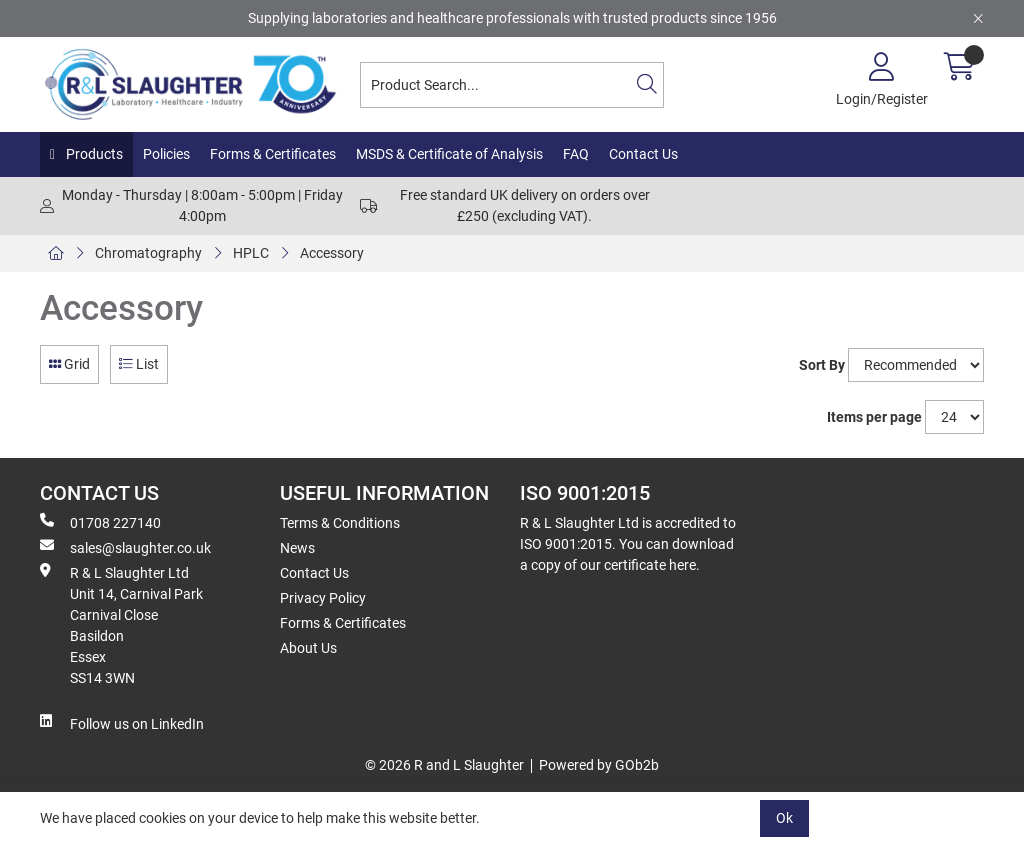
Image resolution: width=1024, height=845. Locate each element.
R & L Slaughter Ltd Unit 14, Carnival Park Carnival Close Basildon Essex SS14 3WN (121, 624)
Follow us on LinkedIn (122, 723)
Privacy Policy (323, 598)
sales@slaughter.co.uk (125, 547)
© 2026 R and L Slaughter (444, 765)
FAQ (576, 154)
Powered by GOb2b (599, 765)
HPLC (251, 253)
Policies (166, 154)
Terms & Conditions (340, 523)
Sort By (822, 365)
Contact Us (643, 154)
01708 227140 (100, 522)
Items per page (874, 417)
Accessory (332, 253)
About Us (308, 648)
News (297, 548)
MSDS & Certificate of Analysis (449, 154)
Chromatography (148, 253)
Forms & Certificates (273, 154)
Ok (784, 818)
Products (93, 154)
